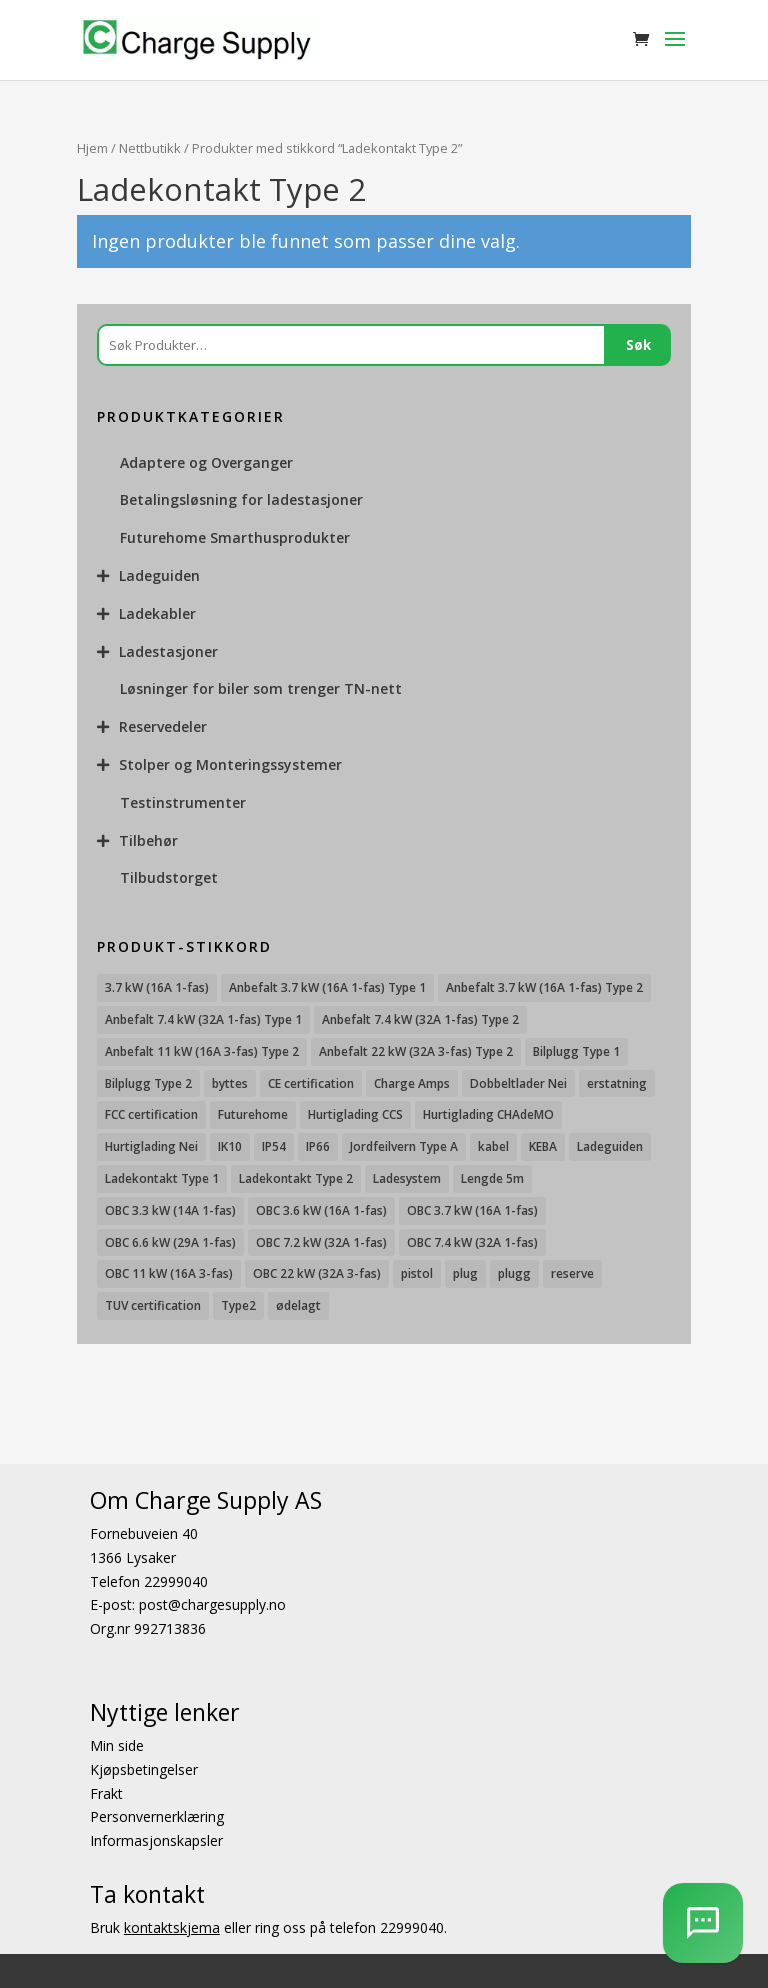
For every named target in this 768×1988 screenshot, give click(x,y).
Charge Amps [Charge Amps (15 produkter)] (412, 1083)
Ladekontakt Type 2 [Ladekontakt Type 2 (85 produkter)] (296, 1178)
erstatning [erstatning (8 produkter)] (617, 1083)
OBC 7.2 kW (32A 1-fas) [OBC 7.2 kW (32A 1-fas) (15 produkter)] (321, 1242)
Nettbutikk (150, 148)
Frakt (106, 1793)
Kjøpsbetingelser (144, 1769)
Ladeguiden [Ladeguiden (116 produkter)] (610, 1146)
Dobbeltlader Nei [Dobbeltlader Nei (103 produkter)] (518, 1083)
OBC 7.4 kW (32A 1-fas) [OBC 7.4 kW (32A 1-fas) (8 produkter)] (472, 1242)
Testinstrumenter (183, 802)
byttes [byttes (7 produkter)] (230, 1083)
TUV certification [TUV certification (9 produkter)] (153, 1305)
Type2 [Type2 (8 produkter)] (238, 1305)
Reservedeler (163, 726)
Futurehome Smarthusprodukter (235, 537)
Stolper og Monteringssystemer (230, 764)
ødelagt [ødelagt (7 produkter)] (298, 1305)
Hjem (92, 148)
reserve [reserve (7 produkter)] (572, 1273)
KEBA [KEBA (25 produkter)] (543, 1146)
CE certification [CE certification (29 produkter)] (311, 1083)
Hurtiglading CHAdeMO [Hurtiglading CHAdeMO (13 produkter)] (488, 1114)
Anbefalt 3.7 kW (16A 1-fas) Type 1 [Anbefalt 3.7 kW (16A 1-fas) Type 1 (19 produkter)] (327, 987)
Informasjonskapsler (156, 1840)
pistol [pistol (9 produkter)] (417, 1273)
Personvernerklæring (157, 1816)
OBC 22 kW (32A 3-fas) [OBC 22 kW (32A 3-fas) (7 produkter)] (317, 1273)
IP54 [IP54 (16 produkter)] (274, 1146)
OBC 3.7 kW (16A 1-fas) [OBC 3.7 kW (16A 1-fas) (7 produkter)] (472, 1210)
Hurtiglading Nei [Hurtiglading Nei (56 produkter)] (151, 1146)
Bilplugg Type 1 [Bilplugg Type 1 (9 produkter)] (576, 1051)
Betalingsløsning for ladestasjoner (241, 499)
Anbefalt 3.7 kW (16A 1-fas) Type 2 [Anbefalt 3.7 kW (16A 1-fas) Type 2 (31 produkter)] (544, 987)
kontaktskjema (172, 1927)
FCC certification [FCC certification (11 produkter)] (151, 1114)
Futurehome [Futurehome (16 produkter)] (253, 1114)
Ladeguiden (159, 575)
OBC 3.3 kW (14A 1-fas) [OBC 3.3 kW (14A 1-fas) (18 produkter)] (170, 1210)
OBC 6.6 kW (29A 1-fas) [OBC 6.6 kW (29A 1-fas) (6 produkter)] (170, 1242)
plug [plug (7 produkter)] (465, 1273)
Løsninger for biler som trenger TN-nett (261, 688)
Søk (638, 345)
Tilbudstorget (169, 877)
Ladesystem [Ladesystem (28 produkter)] (407, 1178)
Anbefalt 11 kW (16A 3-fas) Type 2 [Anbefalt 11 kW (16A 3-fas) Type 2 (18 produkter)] (202, 1051)
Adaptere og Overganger (206, 462)
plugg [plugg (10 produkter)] (514, 1273)
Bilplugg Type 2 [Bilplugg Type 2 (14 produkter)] (148, 1083)
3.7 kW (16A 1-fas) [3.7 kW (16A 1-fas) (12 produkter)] (157, 987)
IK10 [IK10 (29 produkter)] (230, 1146)
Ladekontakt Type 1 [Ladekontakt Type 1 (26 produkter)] (162, 1178)
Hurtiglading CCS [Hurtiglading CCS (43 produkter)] (355, 1114)
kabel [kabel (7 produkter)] (493, 1146)
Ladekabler (157, 613)
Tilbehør (148, 840)
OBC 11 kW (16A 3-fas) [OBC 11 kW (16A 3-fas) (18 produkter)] (169, 1273)
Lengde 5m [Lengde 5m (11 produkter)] (492, 1178)
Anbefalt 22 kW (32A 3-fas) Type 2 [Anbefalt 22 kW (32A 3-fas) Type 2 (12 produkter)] (416, 1051)
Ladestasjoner (168, 651)
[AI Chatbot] (703, 1923)
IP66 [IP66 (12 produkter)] (318, 1146)
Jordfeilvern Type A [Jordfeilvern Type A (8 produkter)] (404, 1146)
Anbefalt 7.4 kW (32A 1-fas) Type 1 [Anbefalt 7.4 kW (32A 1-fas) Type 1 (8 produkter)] (203, 1019)
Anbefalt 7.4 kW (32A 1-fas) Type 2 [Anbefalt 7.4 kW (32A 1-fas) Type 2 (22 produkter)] (420, 1019)
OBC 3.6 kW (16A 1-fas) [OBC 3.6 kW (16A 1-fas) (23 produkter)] (321, 1210)
